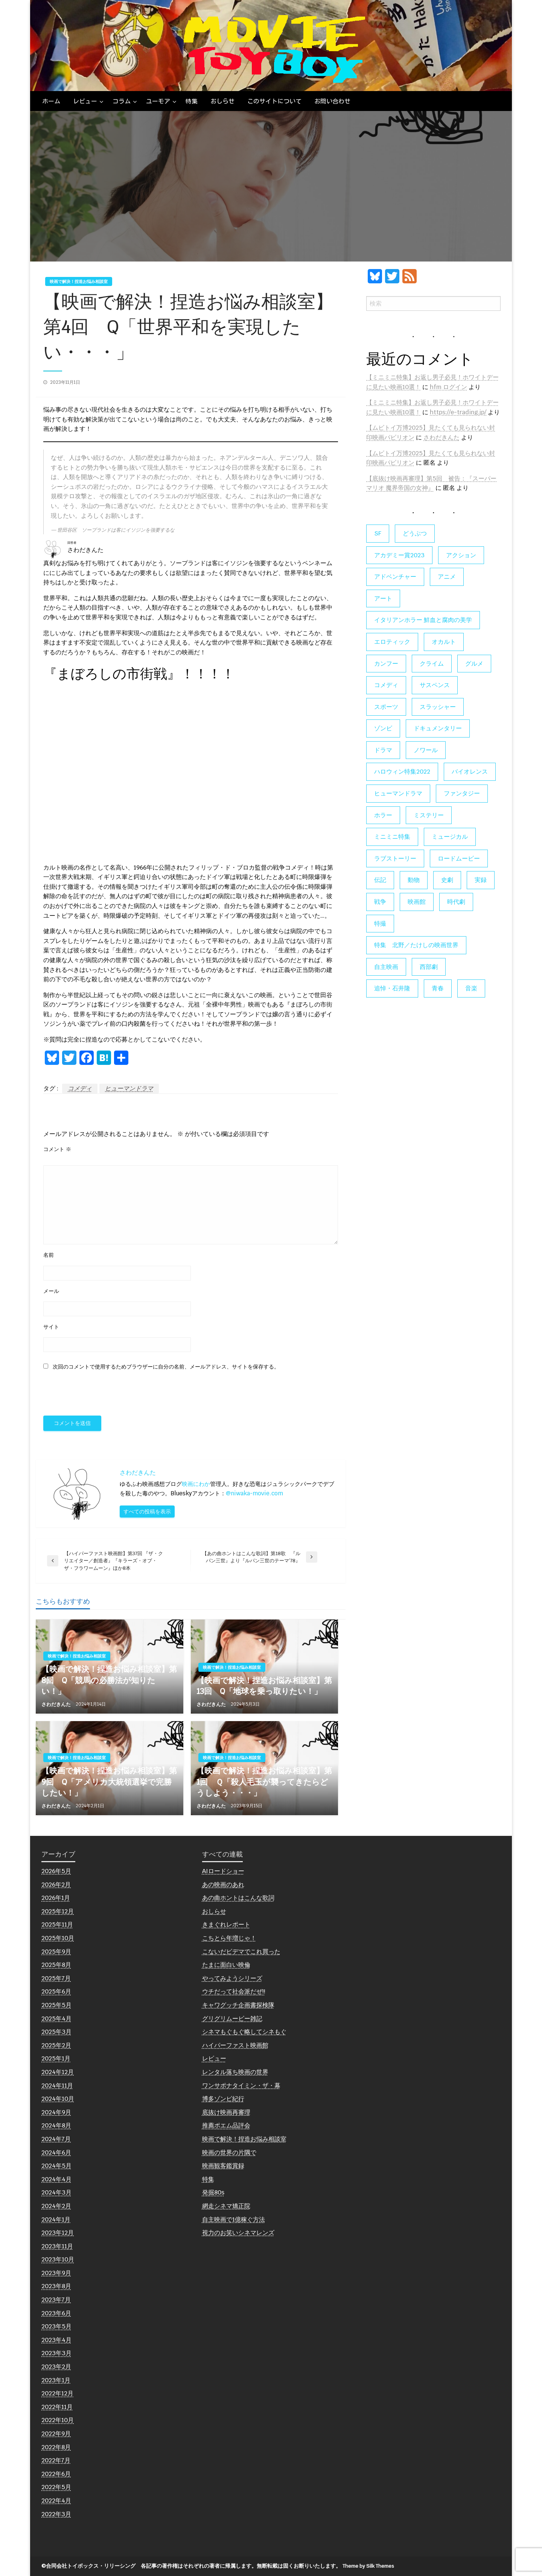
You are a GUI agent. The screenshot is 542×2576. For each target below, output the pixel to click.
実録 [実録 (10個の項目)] (481, 880)
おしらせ (222, 101)
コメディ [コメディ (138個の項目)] (386, 685)
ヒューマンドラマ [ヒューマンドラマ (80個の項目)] (398, 793)
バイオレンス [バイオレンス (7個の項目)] (470, 772)
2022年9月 (56, 2434)
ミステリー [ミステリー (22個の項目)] (429, 815)
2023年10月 (57, 2259)
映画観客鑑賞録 (223, 2166)
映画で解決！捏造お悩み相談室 (79, 281)
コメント (57, 1149)
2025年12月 (57, 1911)
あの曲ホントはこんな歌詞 (238, 1898)
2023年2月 (56, 2367)
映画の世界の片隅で (229, 2152)
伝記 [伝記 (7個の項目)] (380, 880)
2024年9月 (56, 2112)
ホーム (51, 101)
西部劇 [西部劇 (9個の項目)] (429, 967)
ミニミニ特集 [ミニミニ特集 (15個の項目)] (392, 837)
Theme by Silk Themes (368, 2566)
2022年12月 (57, 2393)
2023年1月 (55, 2380)
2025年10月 (57, 1938)
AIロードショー (223, 1871)
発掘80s (213, 2192)
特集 (192, 101)
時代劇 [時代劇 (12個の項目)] (456, 902)
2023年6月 (56, 2313)
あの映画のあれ (223, 1885)
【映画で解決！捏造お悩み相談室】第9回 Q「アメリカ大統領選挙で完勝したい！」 (109, 1781)
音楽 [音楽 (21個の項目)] (471, 988)
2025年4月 (56, 2018)
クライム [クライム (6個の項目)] (432, 664)
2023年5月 (56, 2326)
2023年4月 (56, 2340)
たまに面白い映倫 (226, 1965)
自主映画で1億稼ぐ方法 (233, 2219)
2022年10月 (57, 2420)
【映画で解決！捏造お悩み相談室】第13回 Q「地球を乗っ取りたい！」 (264, 1685)
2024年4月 (56, 2179)
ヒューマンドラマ (129, 1088)
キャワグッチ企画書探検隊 (238, 2005)
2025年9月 (56, 1952)
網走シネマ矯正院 (226, 2206)
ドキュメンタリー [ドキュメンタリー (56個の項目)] (438, 728)
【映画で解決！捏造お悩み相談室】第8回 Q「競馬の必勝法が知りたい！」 (109, 1680)
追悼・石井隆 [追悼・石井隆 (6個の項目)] (392, 988)
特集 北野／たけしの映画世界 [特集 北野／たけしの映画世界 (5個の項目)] (416, 945)
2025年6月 (56, 1991)
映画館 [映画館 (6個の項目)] (417, 902)
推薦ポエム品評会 (226, 2125)
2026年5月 (56, 1871)
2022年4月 (56, 2501)
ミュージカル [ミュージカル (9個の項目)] (450, 837)
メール (51, 1291)
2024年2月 (56, 2206)
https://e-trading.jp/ (458, 412)
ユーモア (158, 101)
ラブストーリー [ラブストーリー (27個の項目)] (395, 858)
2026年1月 (55, 1898)
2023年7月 (56, 2300)
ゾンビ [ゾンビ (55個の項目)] (383, 728)
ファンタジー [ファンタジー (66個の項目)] (462, 793)
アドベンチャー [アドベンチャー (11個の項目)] (395, 577)
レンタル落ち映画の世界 (235, 2072)
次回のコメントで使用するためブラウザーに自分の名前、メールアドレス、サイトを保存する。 (166, 1366)
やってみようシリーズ (232, 1978)
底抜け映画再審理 (226, 2112)
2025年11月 (57, 1924)
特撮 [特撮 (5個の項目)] (380, 924)
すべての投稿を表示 (147, 1511)
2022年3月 (56, 2514)
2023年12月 (57, 2233)
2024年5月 (56, 2166)
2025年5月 (56, 2005)
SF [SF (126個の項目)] (377, 533)
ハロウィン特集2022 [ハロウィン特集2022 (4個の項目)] (402, 772)
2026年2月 (56, 1885)
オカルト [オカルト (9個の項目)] (444, 642)
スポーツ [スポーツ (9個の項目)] (386, 707)
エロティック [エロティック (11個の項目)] (392, 642)
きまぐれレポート (226, 1924)
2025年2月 (56, 2045)
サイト (51, 1326)
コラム (122, 101)
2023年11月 (57, 2246)
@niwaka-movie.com (254, 1493)
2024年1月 (55, 2219)
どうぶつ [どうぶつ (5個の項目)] (415, 533)
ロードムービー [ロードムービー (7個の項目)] (459, 858)
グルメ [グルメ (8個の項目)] (474, 664)
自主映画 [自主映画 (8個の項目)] (386, 967)
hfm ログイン (448, 387)
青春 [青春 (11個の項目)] (438, 988)
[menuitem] (51, 101)
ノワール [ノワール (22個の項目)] (426, 750)
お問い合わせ (332, 101)
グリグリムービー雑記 (232, 2018)
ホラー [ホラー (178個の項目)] (383, 815)
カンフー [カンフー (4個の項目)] (386, 664)
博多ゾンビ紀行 (223, 2099)
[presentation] (94, 1394)
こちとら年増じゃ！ (229, 1938)
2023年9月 (56, 2273)
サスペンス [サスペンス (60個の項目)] (435, 685)
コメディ (80, 1088)
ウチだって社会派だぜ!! (233, 1991)
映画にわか (196, 1483)
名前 (48, 1255)
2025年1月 (55, 2058)
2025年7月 (56, 1978)
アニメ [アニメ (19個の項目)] (447, 577)
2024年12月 (57, 2072)
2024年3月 (56, 2192)
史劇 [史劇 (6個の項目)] (447, 880)
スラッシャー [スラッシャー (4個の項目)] (438, 707)
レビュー (85, 101)
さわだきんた (56, 1704)
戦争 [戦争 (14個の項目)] (380, 902)
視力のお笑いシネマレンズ (238, 2233)
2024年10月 (57, 2099)
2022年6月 (56, 2474)
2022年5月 (56, 2487)
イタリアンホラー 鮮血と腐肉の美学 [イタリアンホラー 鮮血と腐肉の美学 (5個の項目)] (423, 620)
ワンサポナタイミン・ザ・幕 (241, 2085)
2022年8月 (56, 2447)
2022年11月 (57, 2407)
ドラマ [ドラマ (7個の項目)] (383, 750)
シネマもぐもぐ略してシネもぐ (244, 2032)
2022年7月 (55, 2460)
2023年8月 (56, 2286)
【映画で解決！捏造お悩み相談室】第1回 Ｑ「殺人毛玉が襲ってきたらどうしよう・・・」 (264, 1781)
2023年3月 (56, 2353)
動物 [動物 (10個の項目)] (414, 880)
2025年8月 (56, 1965)
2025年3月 (56, 2032)
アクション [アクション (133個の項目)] (461, 555)
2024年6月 (56, 2152)
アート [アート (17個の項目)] (383, 598)
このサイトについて (274, 101)
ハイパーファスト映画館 (235, 2045)
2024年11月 (57, 2085)
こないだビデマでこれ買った (241, 1952)
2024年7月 (56, 2139)
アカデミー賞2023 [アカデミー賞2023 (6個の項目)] (399, 555)
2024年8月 (56, 2125)
